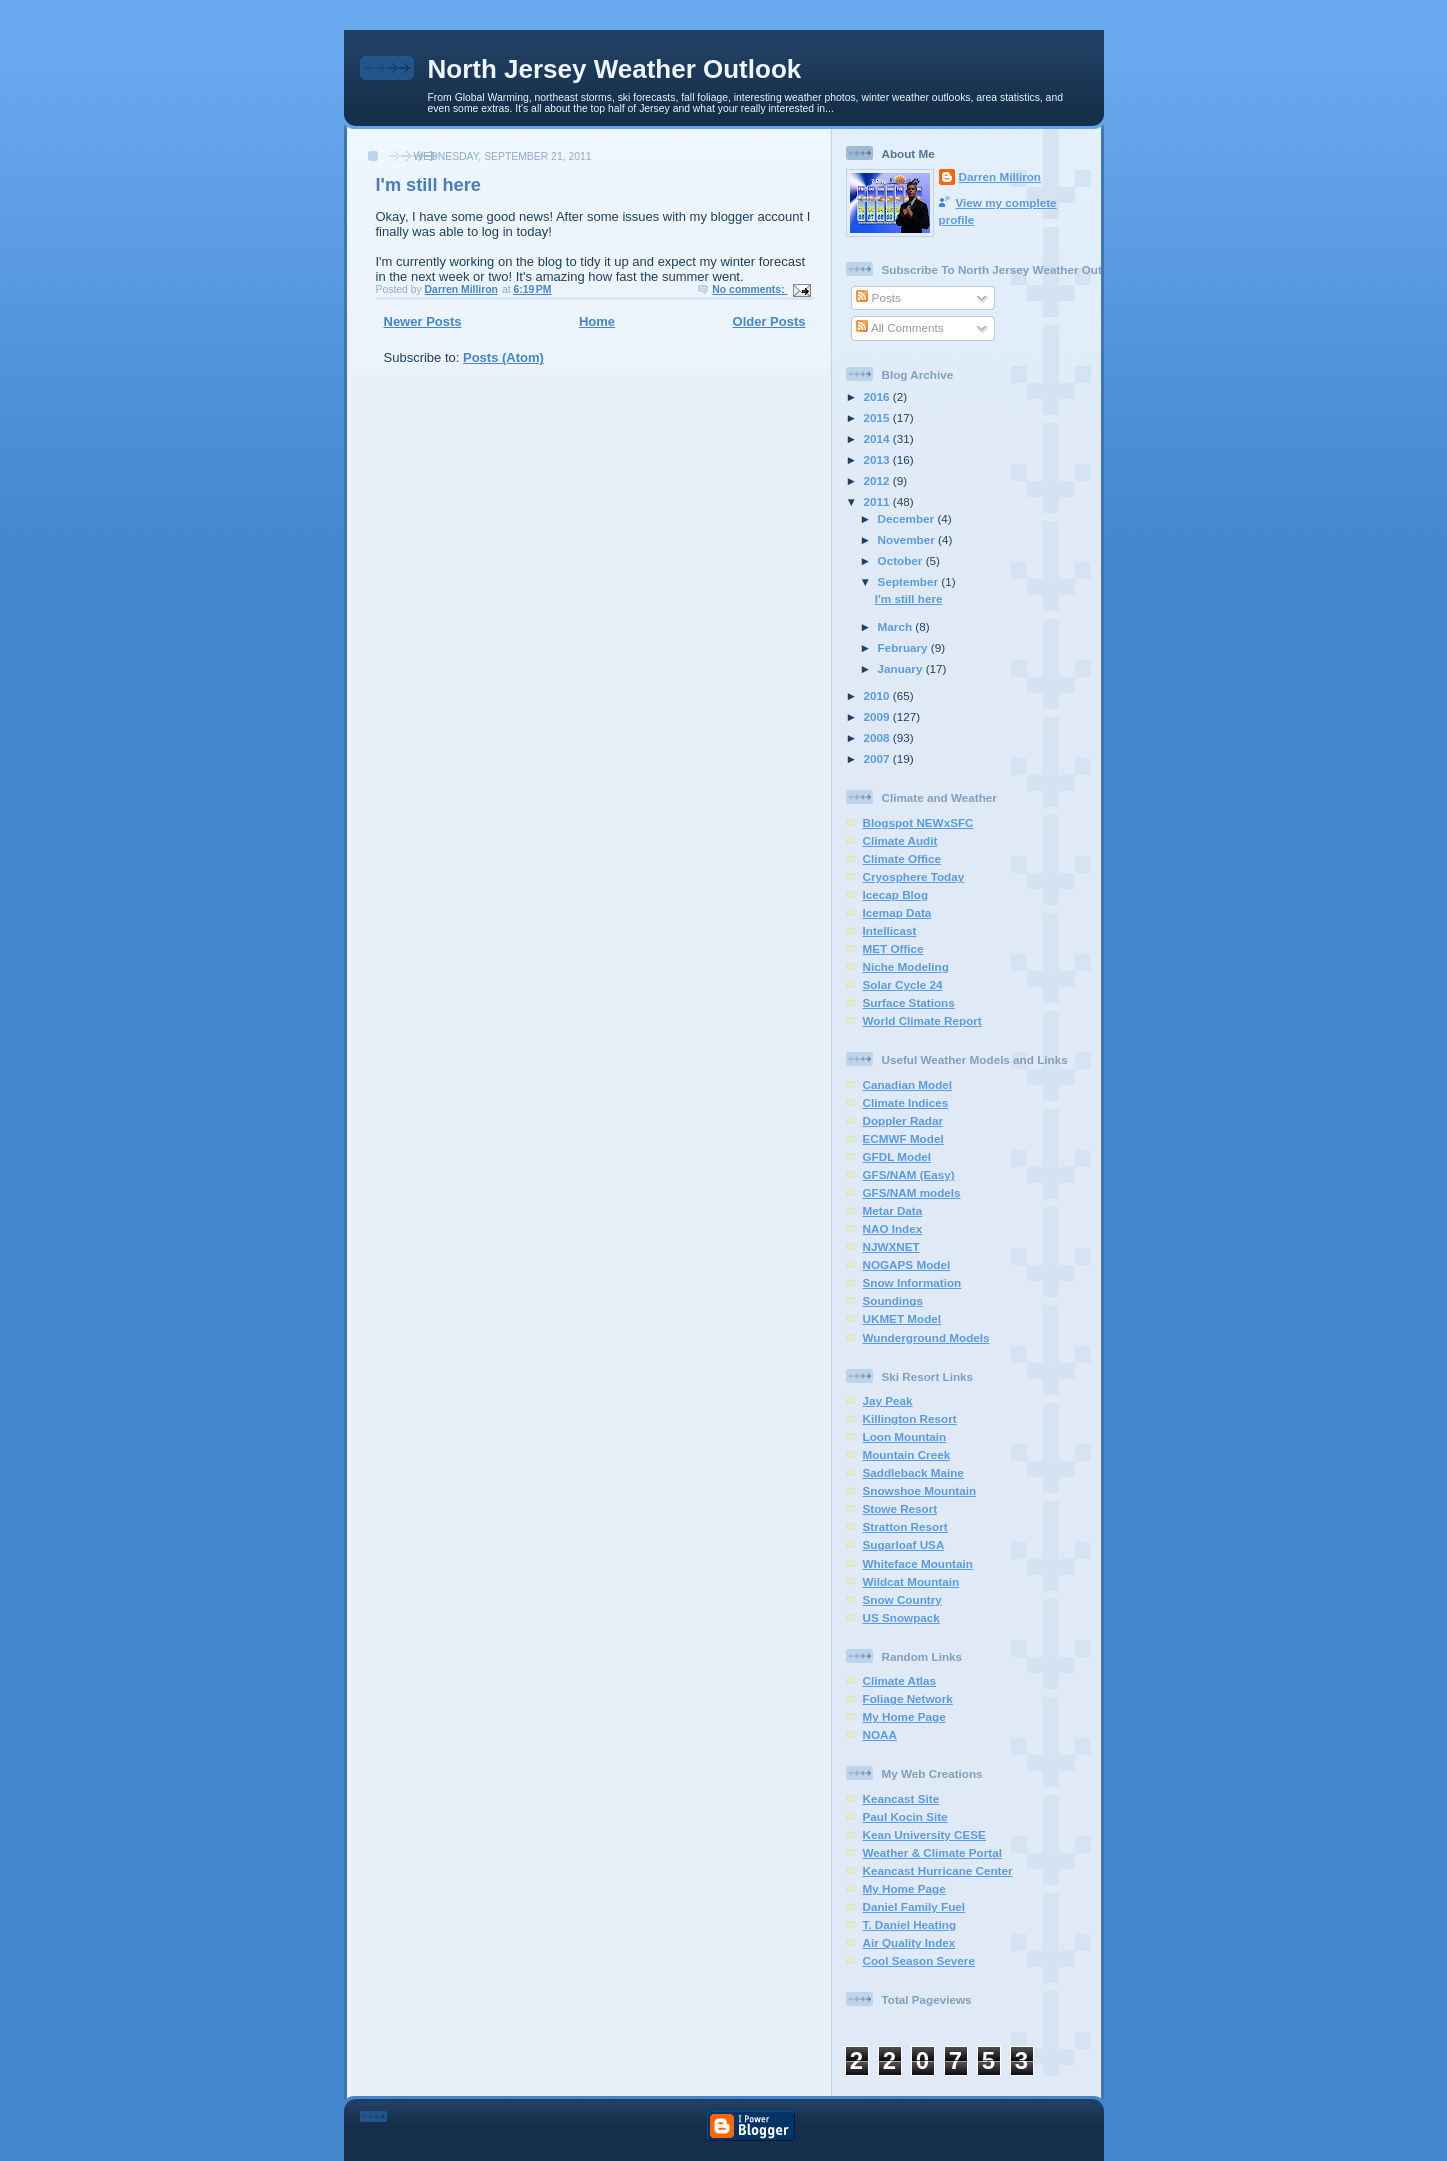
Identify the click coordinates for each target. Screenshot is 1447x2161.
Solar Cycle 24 (903, 984)
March (897, 626)
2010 (878, 695)
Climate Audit (900, 840)
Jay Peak (888, 1400)
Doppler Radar (903, 1120)
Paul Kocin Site (905, 1816)
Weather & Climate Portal (932, 1852)
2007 (878, 758)
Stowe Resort (900, 1508)
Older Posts (769, 321)
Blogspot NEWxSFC (918, 822)
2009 (878, 716)
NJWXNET (891, 1246)
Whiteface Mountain (918, 1563)
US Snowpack (901, 1617)
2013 (878, 459)
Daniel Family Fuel (914, 1906)
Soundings (893, 1300)
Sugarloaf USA (904, 1544)
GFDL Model (897, 1156)
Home (597, 321)
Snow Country (902, 1599)
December (908, 518)
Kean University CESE (924, 1834)
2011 (878, 501)
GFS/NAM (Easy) (909, 1174)
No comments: (749, 289)
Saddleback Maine (913, 1472)
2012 (878, 480)
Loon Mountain (905, 1436)
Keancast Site (901, 1798)
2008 (878, 737)
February (904, 647)
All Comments (899, 327)
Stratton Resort (905, 1526)
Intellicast (890, 930)
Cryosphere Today (914, 876)
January (902, 668)
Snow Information (912, 1282)
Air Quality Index (909, 1942)
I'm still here (428, 185)
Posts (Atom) (503, 357)
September (910, 581)
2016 (878, 396)
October (902, 560)
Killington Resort (910, 1418)
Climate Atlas (900, 1680)
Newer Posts (423, 321)
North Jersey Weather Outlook (615, 69)
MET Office (893, 948)
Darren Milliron (1000, 176)
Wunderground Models (926, 1337)
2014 (878, 438)
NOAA (880, 1734)
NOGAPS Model (907, 1264)
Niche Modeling (906, 966)
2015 (878, 417)
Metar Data (893, 1210)
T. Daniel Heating (910, 1924)
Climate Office (902, 858)
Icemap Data (897, 912)
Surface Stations (909, 1002)
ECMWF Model (903, 1138)
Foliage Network (908, 1698)
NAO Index (893, 1228)
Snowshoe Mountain (920, 1490)
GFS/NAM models (912, 1192)
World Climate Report (922, 1020)
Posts (878, 297)
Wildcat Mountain (911, 1581)
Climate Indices (906, 1102)
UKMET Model (902, 1318)
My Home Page (904, 1716)
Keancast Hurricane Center (938, 1870)
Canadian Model (908, 1084)
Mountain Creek (907, 1454)
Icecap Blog (896, 894)
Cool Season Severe (919, 1960)
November (908, 539)
